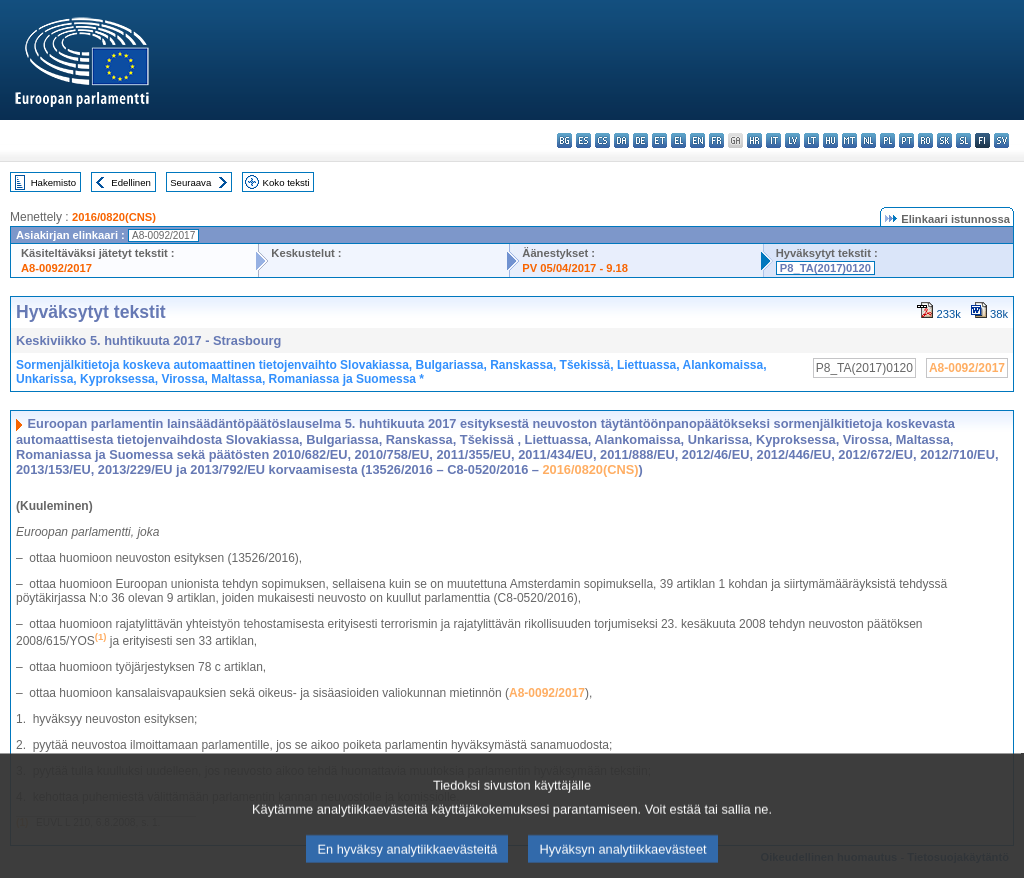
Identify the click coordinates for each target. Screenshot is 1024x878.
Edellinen (130, 182)
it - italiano (773, 140)
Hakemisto (53, 182)
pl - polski (887, 140)
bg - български (564, 140)
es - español (583, 140)
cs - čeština (602, 140)
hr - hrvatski (754, 140)
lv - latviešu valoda (792, 140)
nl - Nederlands (868, 140)
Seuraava (190, 182)
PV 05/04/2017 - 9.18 (575, 268)
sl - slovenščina (963, 140)
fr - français (716, 140)
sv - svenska (1001, 140)
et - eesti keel (659, 140)
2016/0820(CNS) (114, 217)
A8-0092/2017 (56, 268)
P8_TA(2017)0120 (825, 268)
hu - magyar (830, 140)
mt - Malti (849, 140)
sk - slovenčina (944, 140)
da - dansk (621, 140)
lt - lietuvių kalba (811, 140)
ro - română (925, 140)
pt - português (906, 140)
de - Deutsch (640, 140)
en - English (697, 140)
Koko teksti (286, 182)
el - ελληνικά (678, 140)
